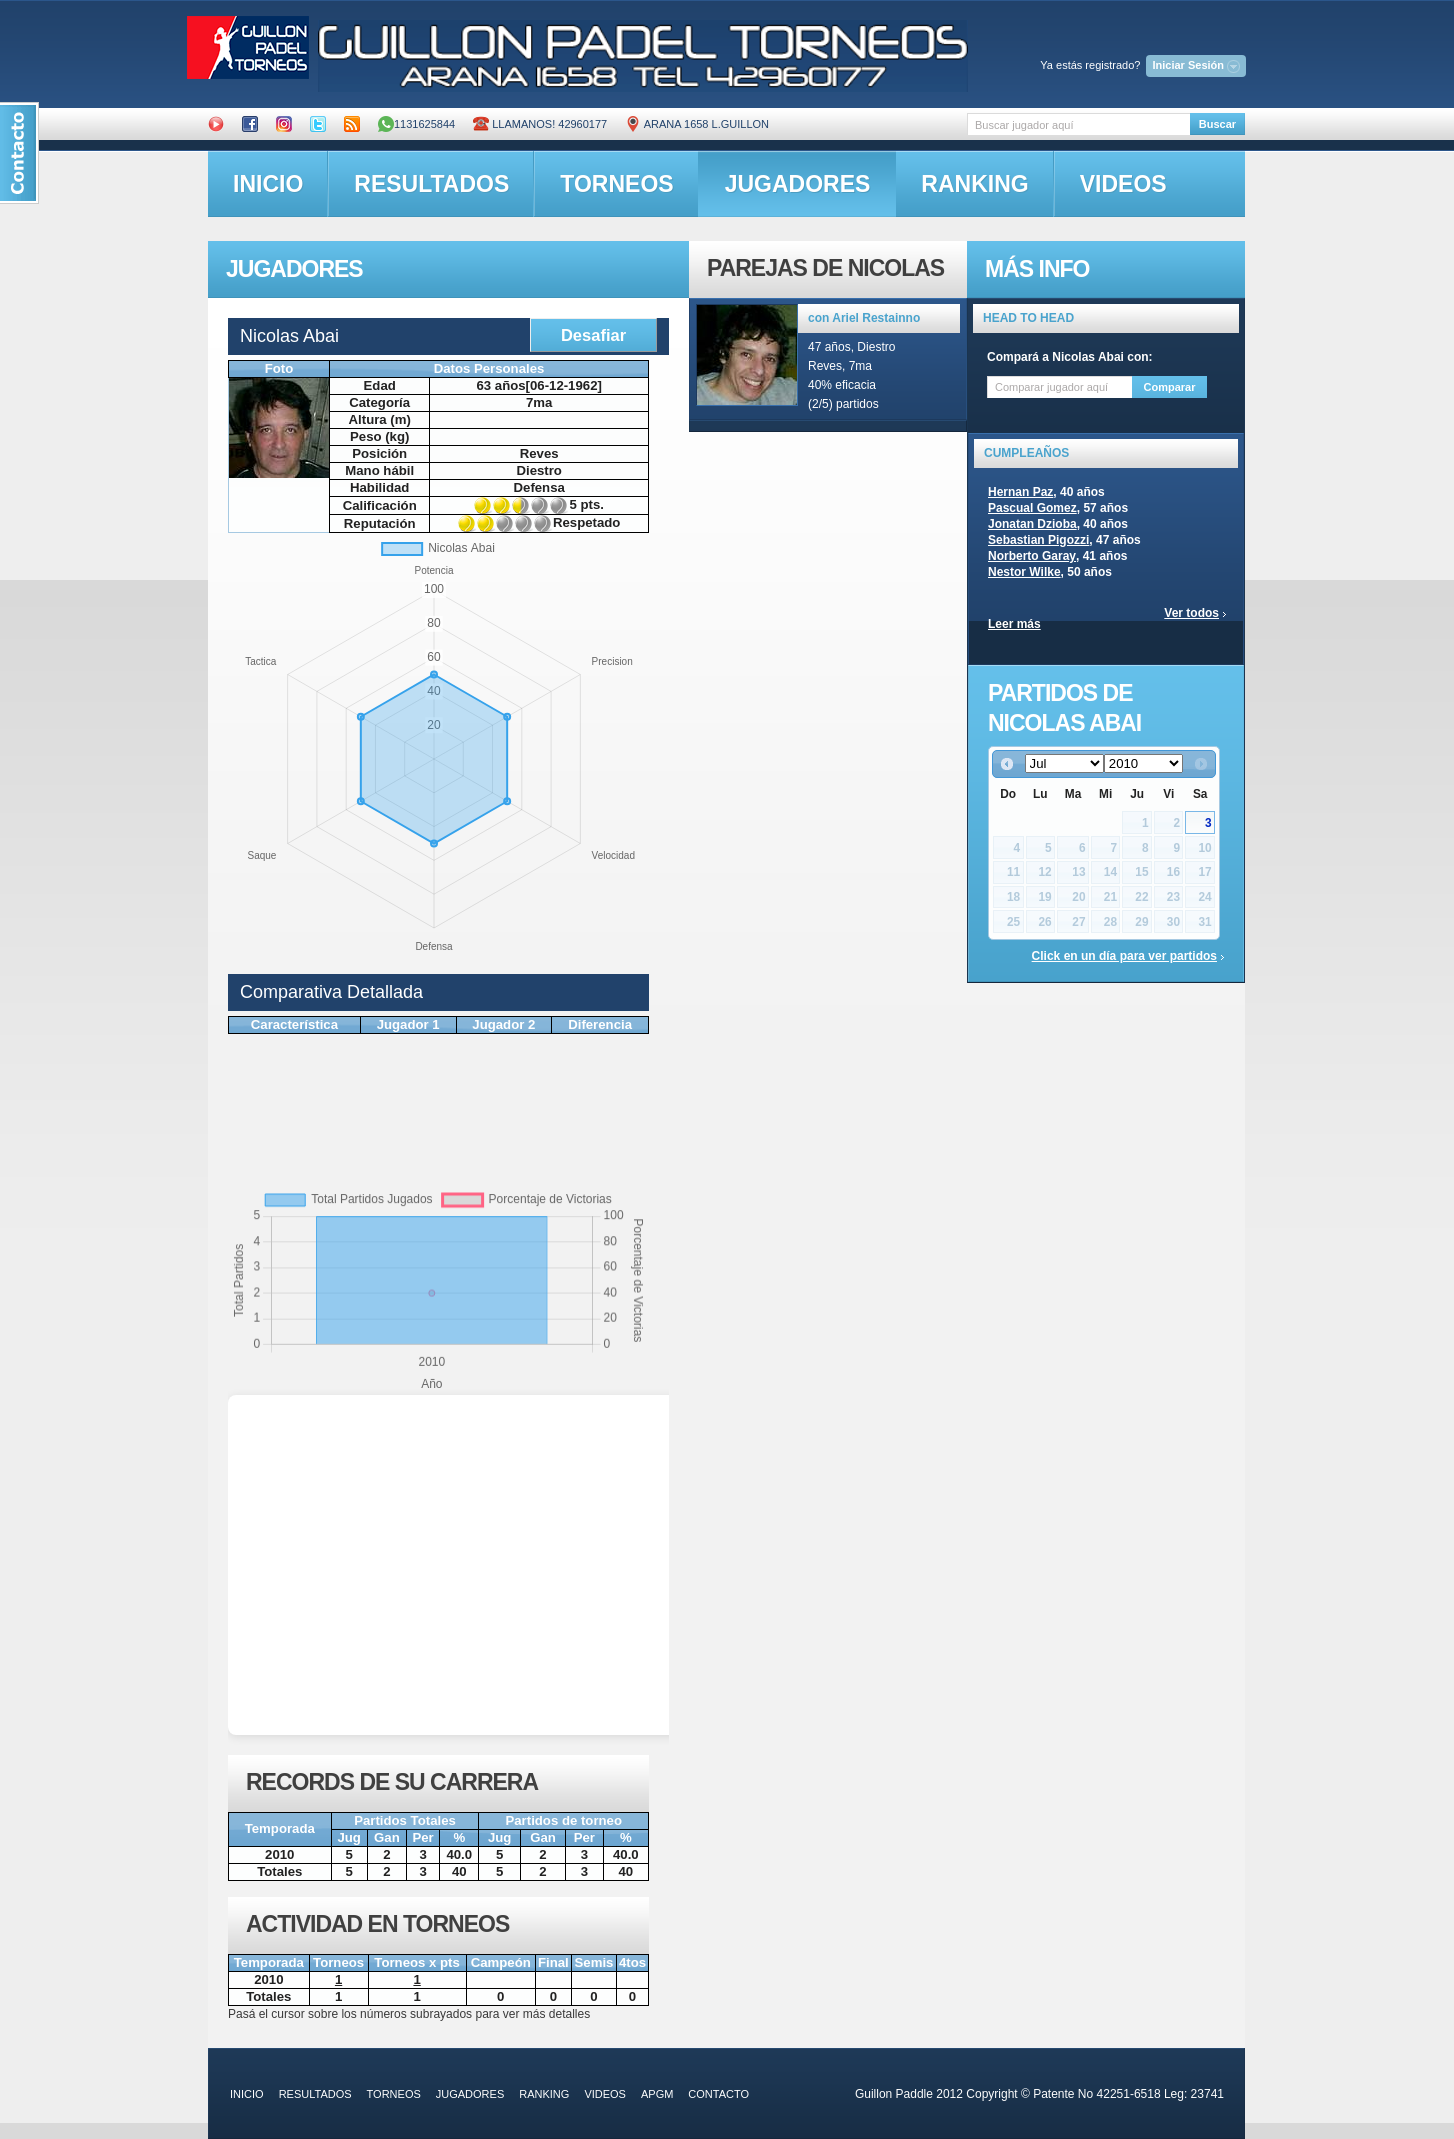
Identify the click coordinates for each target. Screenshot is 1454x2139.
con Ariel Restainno (864, 318)
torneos (616, 184)
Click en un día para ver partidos (1124, 956)
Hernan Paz (1020, 492)
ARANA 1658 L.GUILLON (697, 124)
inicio (268, 184)
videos (1123, 184)
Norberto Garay (1032, 556)
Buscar (1217, 124)
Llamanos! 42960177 (540, 124)
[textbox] (1078, 124)
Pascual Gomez (1032, 508)
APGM (657, 2094)
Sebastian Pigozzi (1038, 540)
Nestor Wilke (1024, 572)
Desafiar (593, 335)
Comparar (1170, 387)
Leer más (1014, 624)
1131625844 (416, 124)
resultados (431, 184)
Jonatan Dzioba (1032, 524)
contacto (718, 2094)
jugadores (798, 184)
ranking (974, 184)
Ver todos (1191, 613)
